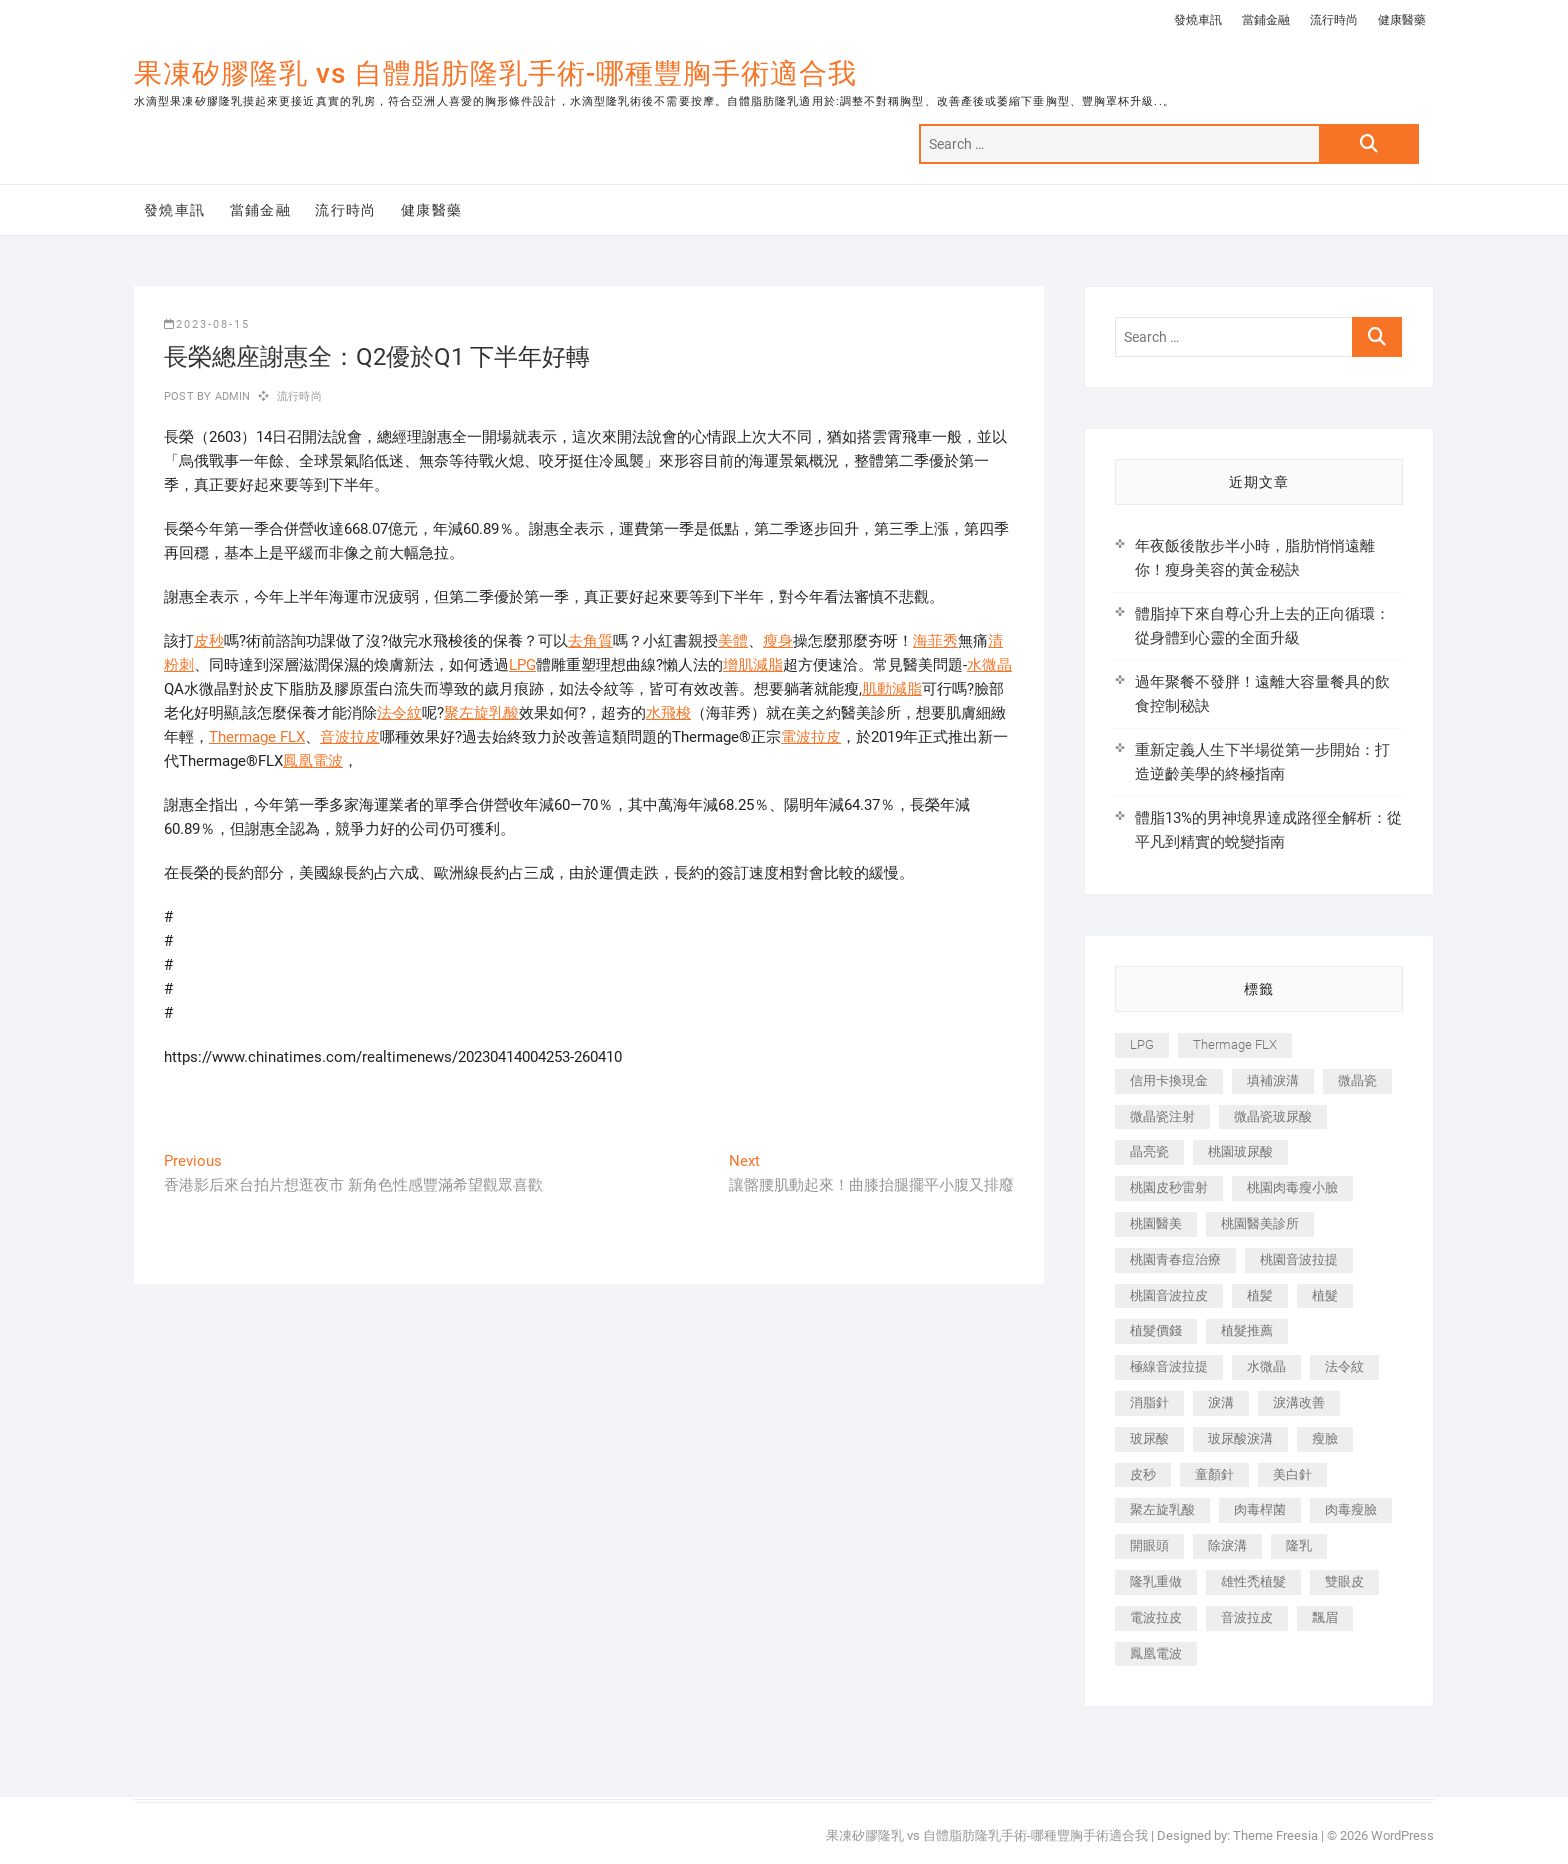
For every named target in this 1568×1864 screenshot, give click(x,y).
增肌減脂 (753, 665)
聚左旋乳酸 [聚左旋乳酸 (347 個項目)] (1162, 1509)
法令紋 (399, 713)
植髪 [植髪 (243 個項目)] (1260, 1295)
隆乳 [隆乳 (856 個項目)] (1299, 1545)
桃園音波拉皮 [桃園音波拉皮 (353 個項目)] (1169, 1295)
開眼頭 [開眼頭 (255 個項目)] (1149, 1545)
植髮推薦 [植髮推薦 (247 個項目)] (1247, 1330)
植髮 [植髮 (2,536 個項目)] (1325, 1295)
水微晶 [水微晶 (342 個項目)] (1266, 1366)
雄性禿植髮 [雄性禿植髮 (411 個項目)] (1253, 1581)
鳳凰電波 (313, 761)
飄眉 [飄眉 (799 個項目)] (1325, 1617)
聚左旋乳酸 (481, 713)
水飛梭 (668, 713)
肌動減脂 (892, 689)
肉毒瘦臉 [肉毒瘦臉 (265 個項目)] (1351, 1509)
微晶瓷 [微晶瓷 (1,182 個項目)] (1357, 1080)
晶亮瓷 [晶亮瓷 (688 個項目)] (1149, 1151)
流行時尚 (1334, 20)
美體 (733, 641)
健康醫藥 (1402, 20)
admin (230, 396)
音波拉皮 (350, 737)
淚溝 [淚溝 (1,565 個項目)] (1221, 1402)
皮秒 (209, 641)
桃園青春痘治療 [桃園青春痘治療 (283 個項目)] (1175, 1259)
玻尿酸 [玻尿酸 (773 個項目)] (1149, 1438)
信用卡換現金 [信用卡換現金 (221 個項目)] (1169, 1080)
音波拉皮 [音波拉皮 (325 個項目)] (1247, 1617)
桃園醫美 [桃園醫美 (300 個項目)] (1156, 1223)
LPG (522, 665)
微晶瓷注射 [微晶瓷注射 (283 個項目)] (1162, 1116)
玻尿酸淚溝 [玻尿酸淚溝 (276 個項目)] (1240, 1438)
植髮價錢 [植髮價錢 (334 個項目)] (1156, 1330)
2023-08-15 (207, 324)
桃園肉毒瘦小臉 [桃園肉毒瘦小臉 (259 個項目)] (1292, 1187)
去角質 (590, 641)
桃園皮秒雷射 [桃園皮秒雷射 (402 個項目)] (1169, 1187)
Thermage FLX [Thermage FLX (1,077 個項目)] (1235, 1044)
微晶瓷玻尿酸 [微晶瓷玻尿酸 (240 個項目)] (1273, 1116)
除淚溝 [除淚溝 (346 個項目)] (1227, 1545)
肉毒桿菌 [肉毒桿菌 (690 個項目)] (1260, 1509)
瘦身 (778, 641)
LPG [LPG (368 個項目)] (1142, 1044)
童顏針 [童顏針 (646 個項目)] (1214, 1474)
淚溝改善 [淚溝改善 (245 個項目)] (1299, 1402)
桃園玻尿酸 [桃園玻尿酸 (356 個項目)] (1240, 1151)
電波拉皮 (811, 737)
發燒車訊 (1198, 20)
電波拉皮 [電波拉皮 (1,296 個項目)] (1156, 1617)
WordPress (1402, 1835)
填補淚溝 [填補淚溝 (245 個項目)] (1273, 1080)
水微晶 (989, 665)
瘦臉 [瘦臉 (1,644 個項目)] (1325, 1438)
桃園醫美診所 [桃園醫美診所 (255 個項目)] (1260, 1223)
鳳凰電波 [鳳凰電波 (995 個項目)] (1156, 1653)
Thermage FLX (257, 737)
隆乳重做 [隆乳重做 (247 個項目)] (1156, 1581)
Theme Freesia (1275, 1835)
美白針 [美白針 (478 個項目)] (1292, 1474)
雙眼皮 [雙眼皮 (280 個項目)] (1344, 1581)
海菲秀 (935, 641)
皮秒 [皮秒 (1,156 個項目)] (1143, 1474)
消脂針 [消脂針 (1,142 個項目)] (1149, 1402)
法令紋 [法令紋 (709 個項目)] (1344, 1366)
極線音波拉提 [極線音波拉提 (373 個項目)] (1169, 1366)
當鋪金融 (1266, 20)
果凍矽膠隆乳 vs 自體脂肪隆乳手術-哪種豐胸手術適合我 (495, 73)
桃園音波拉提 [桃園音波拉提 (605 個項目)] (1299, 1259)
